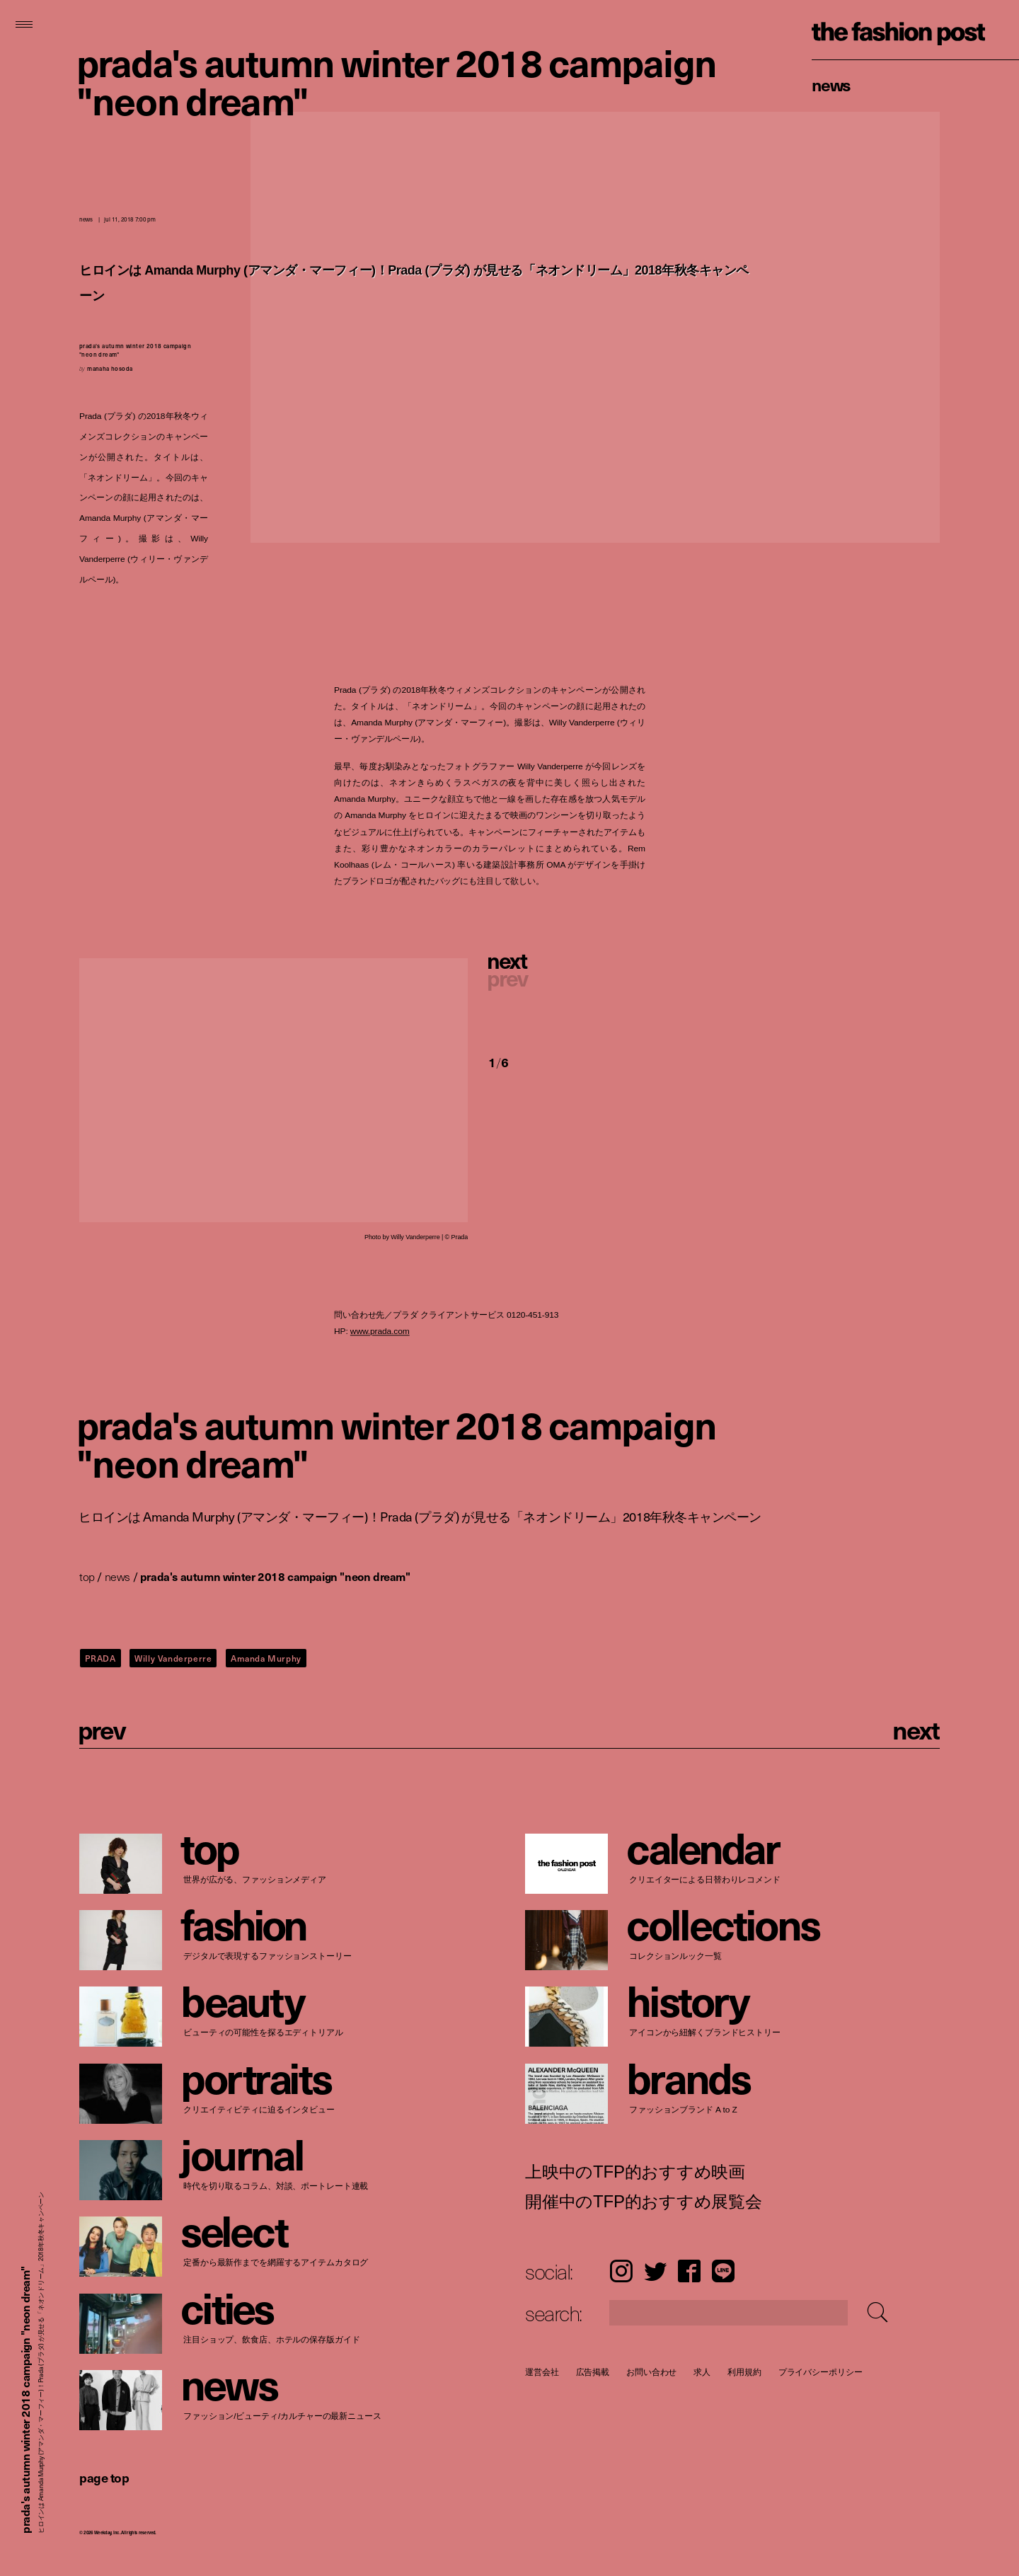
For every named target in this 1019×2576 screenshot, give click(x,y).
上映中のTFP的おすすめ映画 (635, 2171)
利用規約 (744, 2371)
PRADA (100, 1658)
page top (104, 2477)
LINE (723, 2271)
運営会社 (542, 2371)
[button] (566, 978)
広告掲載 (593, 2371)
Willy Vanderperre (173, 1658)
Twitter (655, 2271)
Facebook (689, 2271)
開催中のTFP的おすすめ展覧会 (643, 2201)
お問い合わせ (651, 2371)
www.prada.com (380, 1331)
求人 (702, 2371)
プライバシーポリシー (820, 2371)
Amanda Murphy (266, 1658)
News (831, 84)
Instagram (621, 2271)
